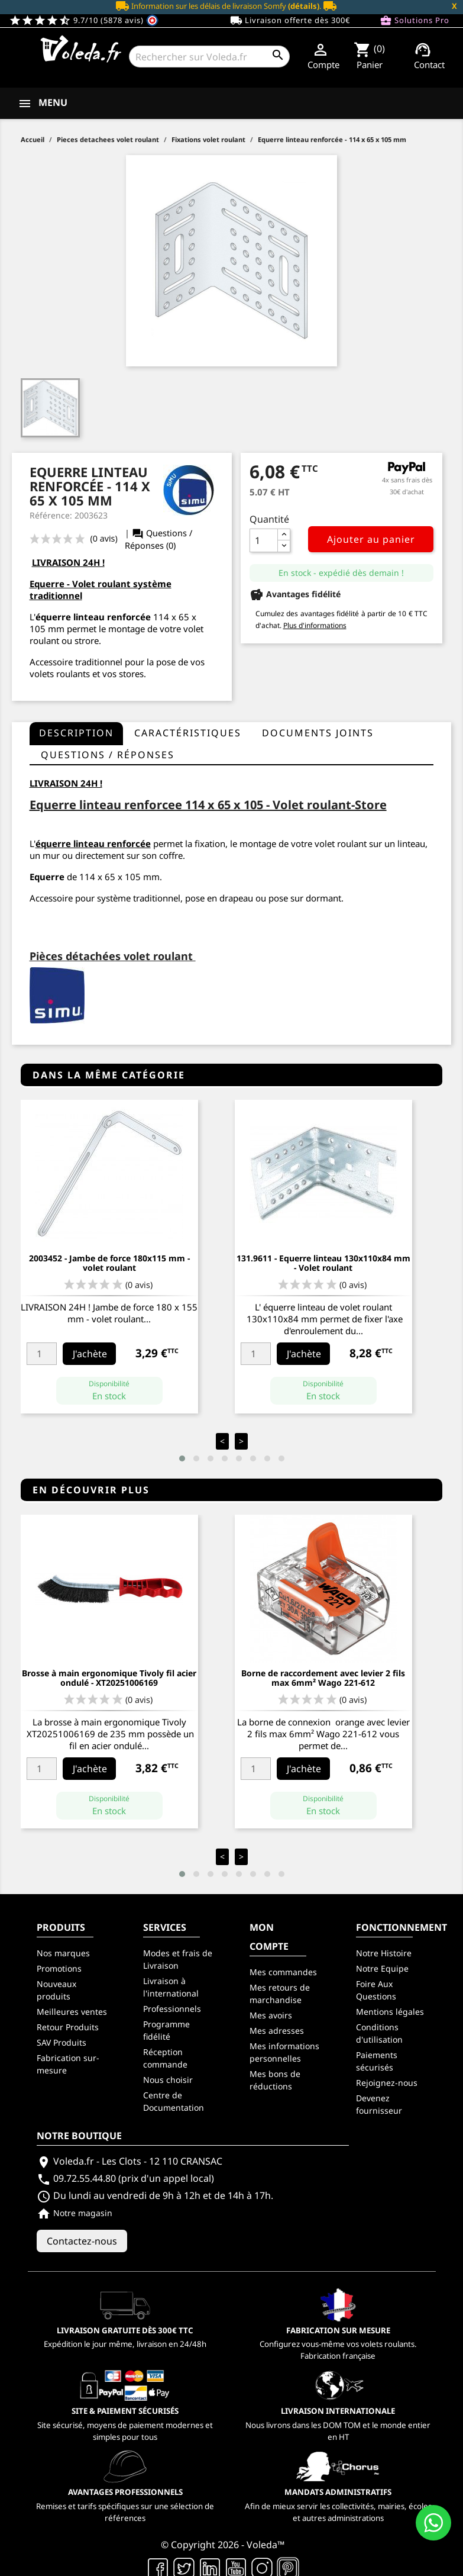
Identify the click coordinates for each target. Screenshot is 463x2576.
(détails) (303, 6)
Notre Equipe (382, 1968)
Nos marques (63, 1953)
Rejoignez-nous (386, 2082)
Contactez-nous (82, 2240)
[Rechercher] (209, 56)
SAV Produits (61, 2042)
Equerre (47, 877)
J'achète (90, 1353)
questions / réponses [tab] (107, 754)
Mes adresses (277, 2030)
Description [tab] (76, 732)
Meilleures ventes (72, 2011)
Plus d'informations (315, 625)
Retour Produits (68, 2027)
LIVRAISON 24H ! (68, 562)
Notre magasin (74, 2212)
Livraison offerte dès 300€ (290, 20)
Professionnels (172, 2008)
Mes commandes (283, 1972)
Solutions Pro (414, 20)
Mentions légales (390, 2011)
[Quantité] (264, 540)
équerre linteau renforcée (93, 843)
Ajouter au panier (371, 539)
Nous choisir (168, 2079)
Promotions (59, 1968)
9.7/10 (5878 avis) (83, 20)
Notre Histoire (384, 1953)
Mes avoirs (271, 2015)
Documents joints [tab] (318, 732)
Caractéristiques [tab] (187, 732)
